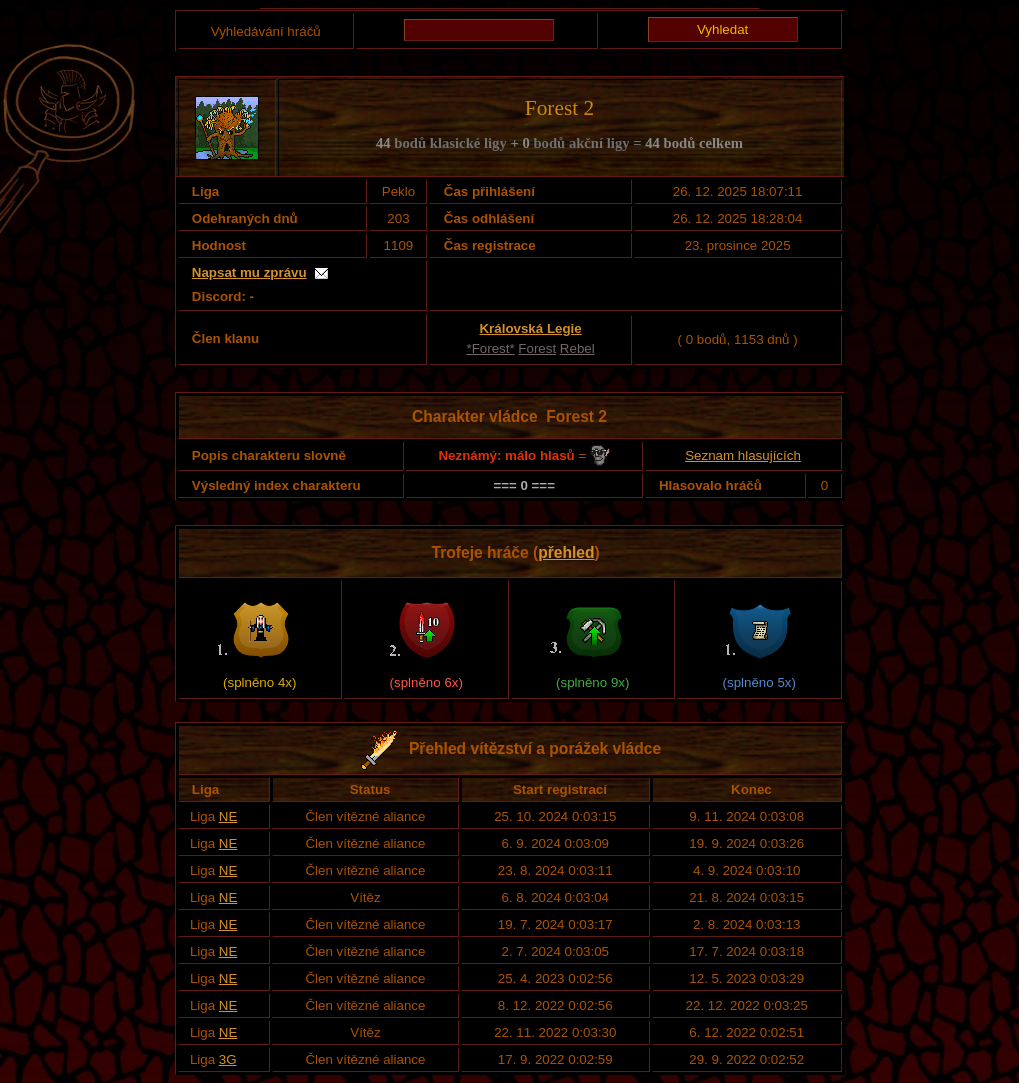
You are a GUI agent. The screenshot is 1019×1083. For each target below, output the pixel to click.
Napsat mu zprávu (249, 272)
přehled (566, 552)
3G (228, 1059)
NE (228, 816)
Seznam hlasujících (743, 455)
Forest (537, 348)
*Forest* (491, 348)
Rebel (577, 348)
